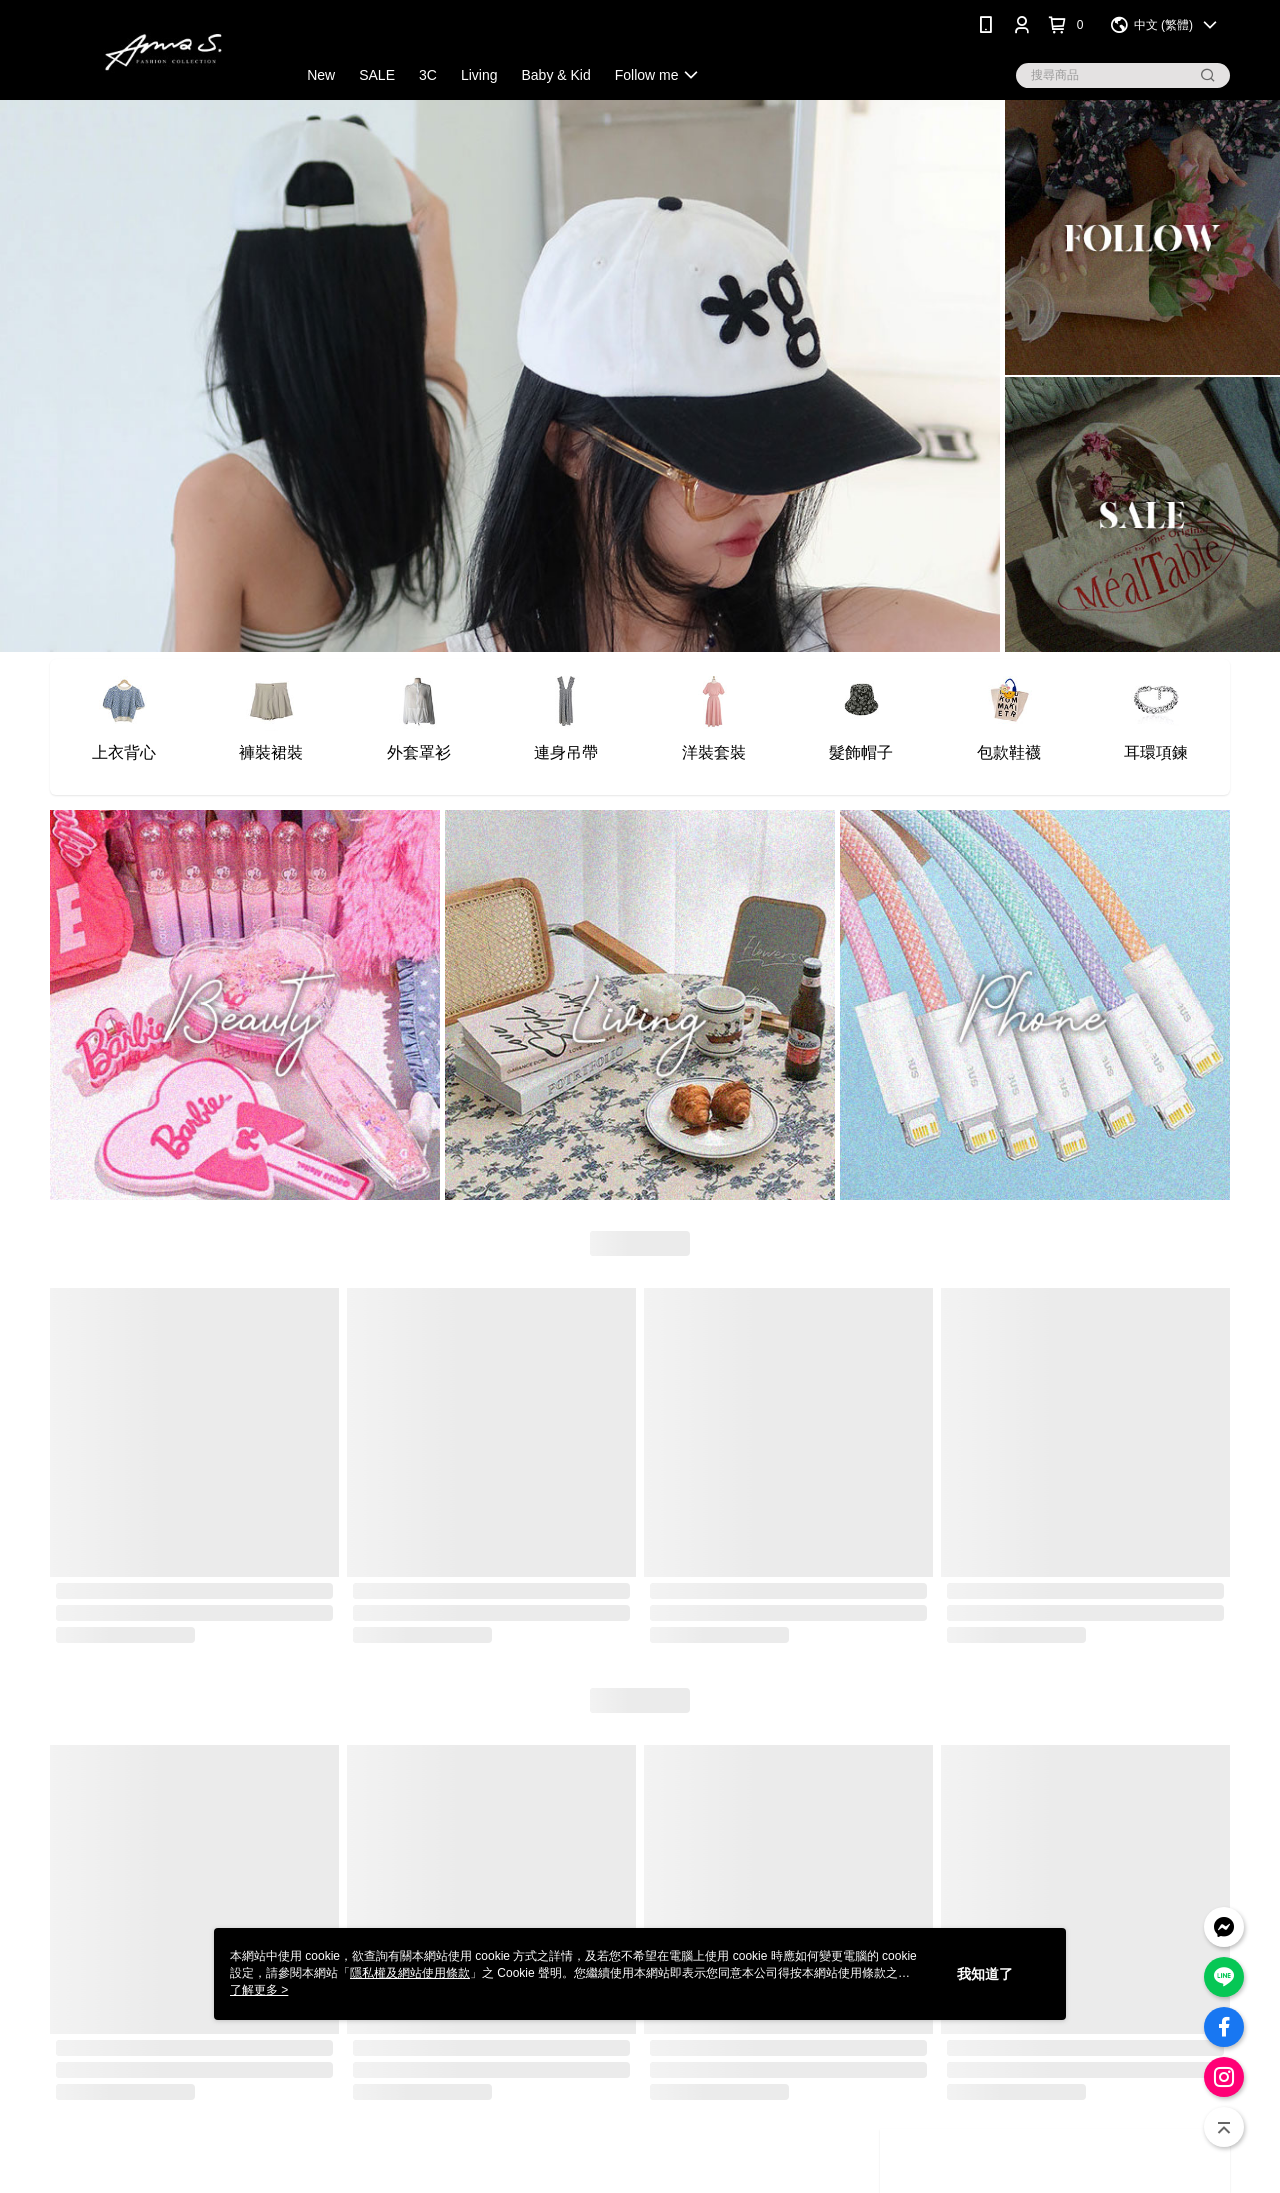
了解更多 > (259, 1990)
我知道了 (985, 1974)
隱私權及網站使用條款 (410, 1973)
